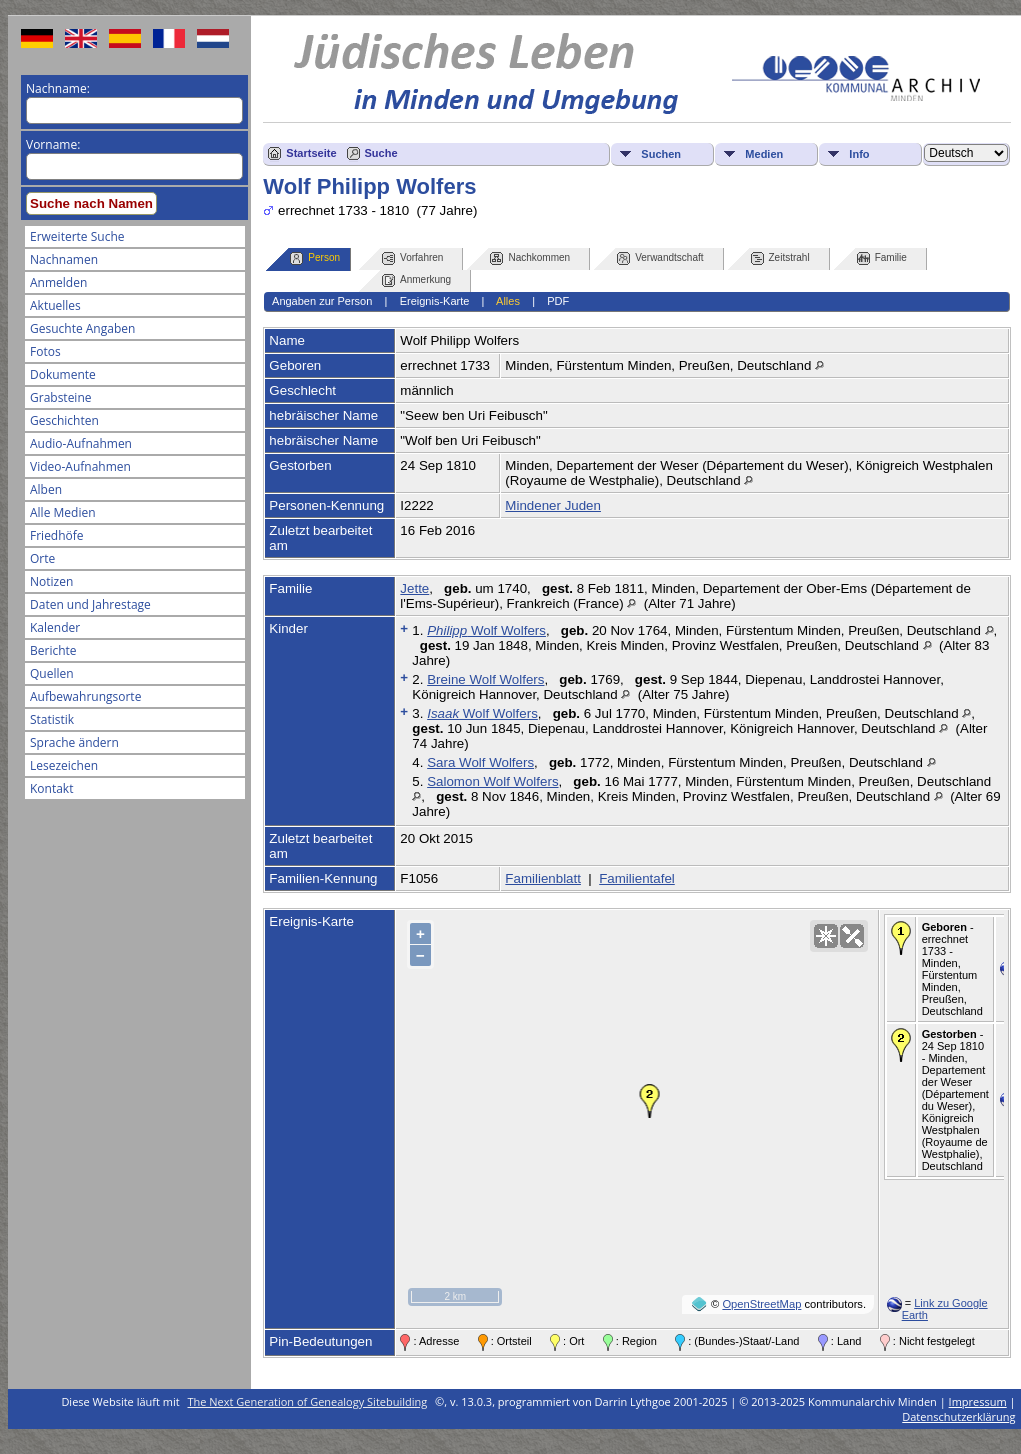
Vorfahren (412, 258)
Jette (414, 588)
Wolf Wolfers (486, 630)
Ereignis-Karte (435, 301)
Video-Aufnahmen (80, 466)
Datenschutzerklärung (958, 1416)
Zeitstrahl (780, 258)
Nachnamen (64, 259)
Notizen (51, 581)
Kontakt (51, 788)
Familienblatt (543, 878)
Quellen (52, 673)
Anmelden (58, 282)
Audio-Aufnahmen (81, 443)
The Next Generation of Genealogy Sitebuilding (308, 1401)
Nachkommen (530, 258)
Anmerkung (416, 280)
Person (315, 258)
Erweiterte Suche (77, 236)
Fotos (45, 351)
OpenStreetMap (761, 1304)
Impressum (978, 1401)
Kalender (55, 627)
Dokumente (63, 374)
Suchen (661, 154)
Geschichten (64, 420)
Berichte (53, 650)
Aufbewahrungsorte (85, 696)
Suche (381, 153)
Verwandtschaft (660, 258)
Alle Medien (63, 512)
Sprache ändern (74, 742)
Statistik (52, 719)
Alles (508, 301)
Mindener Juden (553, 505)
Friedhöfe (57, 535)
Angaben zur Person (322, 301)
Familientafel (637, 878)
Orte (42, 558)
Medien (764, 154)
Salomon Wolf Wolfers (492, 781)
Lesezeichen (64, 765)
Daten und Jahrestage (90, 604)
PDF (558, 301)
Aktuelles (55, 305)
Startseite (311, 153)
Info (859, 154)
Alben (46, 489)
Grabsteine (61, 397)
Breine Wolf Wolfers (485, 679)
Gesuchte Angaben (82, 328)
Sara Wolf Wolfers (480, 762)
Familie (882, 258)
